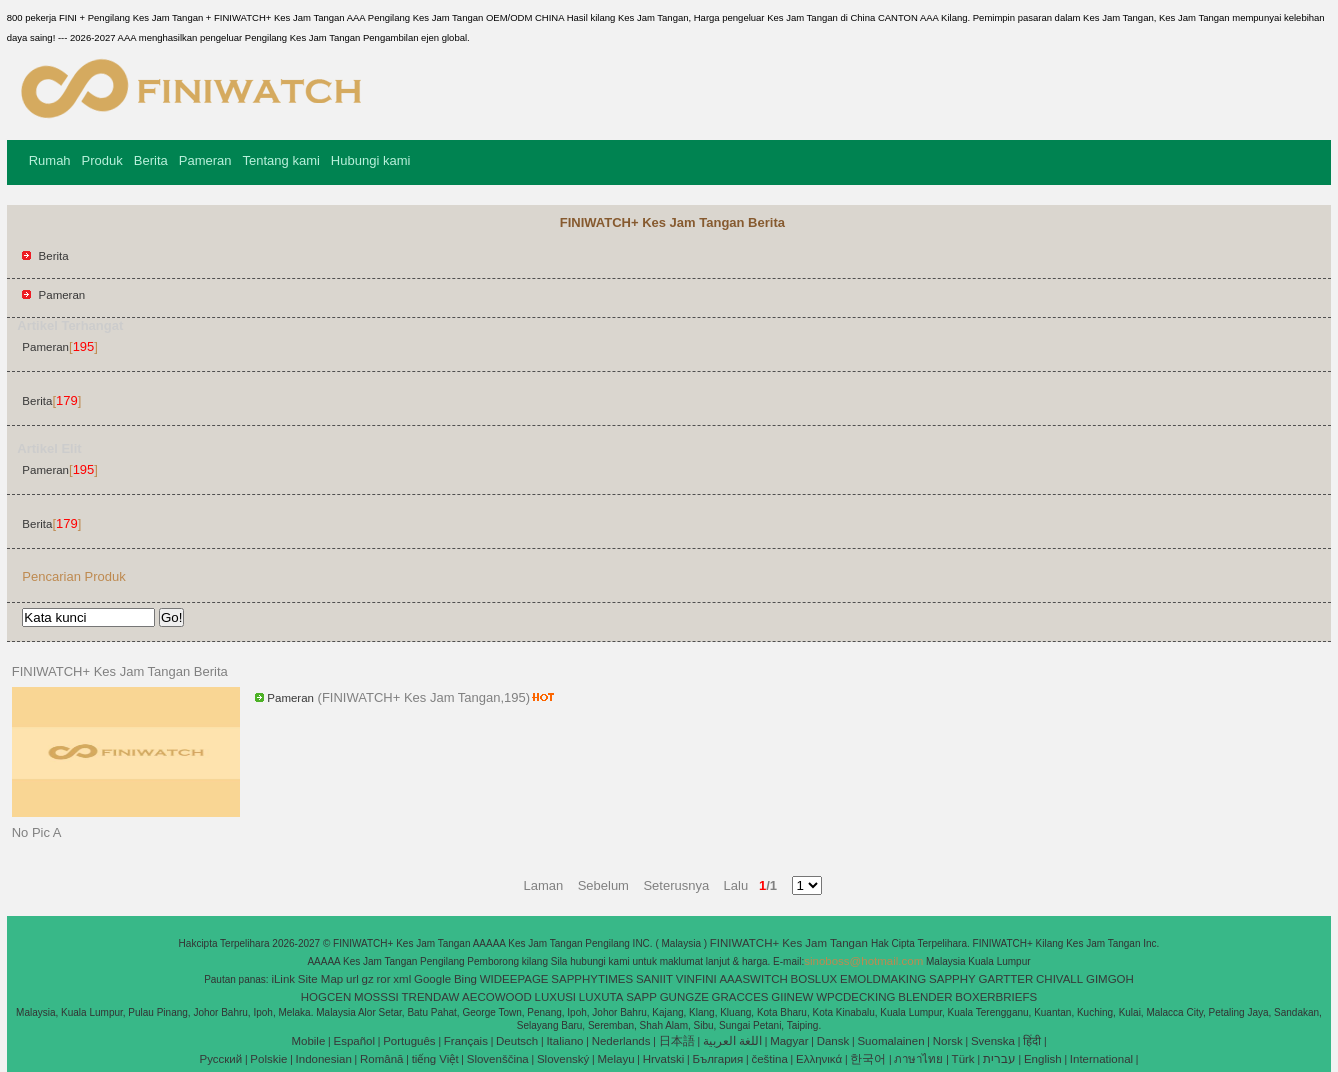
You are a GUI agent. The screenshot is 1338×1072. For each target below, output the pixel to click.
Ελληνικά (819, 1059)
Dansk (833, 1041)
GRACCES (740, 997)
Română (381, 1059)
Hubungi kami (371, 160)
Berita (151, 160)
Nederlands (621, 1041)
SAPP (641, 997)
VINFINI (696, 979)
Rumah (50, 160)
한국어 (868, 1059)
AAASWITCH (753, 979)
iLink (283, 979)
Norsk (948, 1041)
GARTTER (1006, 979)
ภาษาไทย (918, 1059)
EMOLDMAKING (883, 979)
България (717, 1059)
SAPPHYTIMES (592, 979)
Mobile (308, 1041)
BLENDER (925, 997)
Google (432, 979)
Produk (102, 160)
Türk (963, 1059)
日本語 (677, 1041)
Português (409, 1041)
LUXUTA (601, 997)
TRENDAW (431, 997)
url (352, 979)
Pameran (205, 160)
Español (354, 1041)
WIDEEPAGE (514, 979)
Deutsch (517, 1041)
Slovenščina (498, 1059)
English (1043, 1059)
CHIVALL (1059, 979)
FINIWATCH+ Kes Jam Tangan (790, 943)
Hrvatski (664, 1059)
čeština (769, 1059)
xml (402, 979)
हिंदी (1032, 1041)
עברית (999, 1059)
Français (466, 1041)
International (1101, 1059)
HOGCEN (326, 997)
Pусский (221, 1059)
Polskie (268, 1059)
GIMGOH (1110, 979)
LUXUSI (556, 997)
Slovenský (563, 1059)
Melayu (615, 1059)
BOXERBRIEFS (996, 997)
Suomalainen (890, 1041)
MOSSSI (376, 997)
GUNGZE (684, 997)
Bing (465, 979)
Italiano (564, 1041)
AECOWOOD (497, 997)
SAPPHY (952, 979)
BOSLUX (814, 979)
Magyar (789, 1041)
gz (368, 979)
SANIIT (654, 979)
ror (384, 979)
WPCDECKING (855, 997)
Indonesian (324, 1059)
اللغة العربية (732, 1041)
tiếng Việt (435, 1059)
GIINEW (792, 997)
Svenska (993, 1041)
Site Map (320, 979)
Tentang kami (281, 160)
